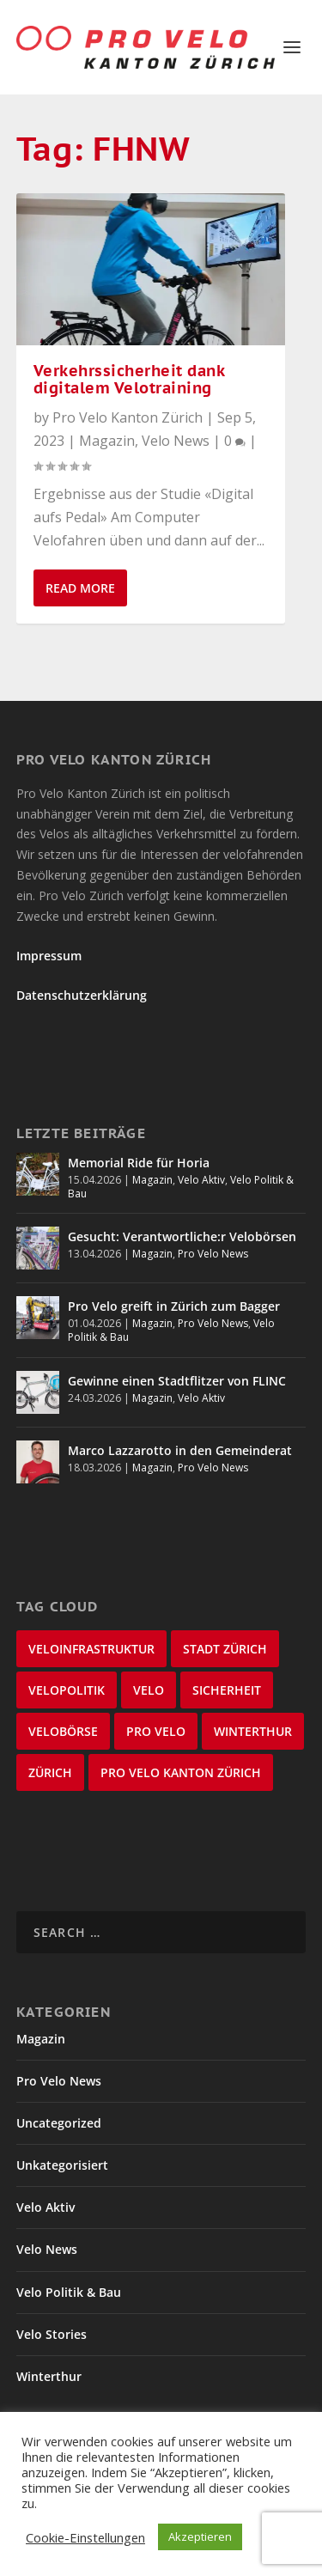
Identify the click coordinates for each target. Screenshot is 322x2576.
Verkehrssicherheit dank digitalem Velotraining (129, 380)
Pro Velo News (213, 1253)
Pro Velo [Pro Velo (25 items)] (155, 1731)
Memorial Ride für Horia (139, 1162)
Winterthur (49, 2376)
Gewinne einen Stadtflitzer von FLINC (177, 1381)
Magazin (107, 440)
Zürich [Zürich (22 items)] (50, 1772)
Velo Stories (51, 2334)
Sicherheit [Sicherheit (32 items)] (226, 1690)
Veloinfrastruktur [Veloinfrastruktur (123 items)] (91, 1649)
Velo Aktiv (201, 1179)
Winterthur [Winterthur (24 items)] (253, 1731)
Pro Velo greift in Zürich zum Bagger (174, 1306)
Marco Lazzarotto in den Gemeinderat (180, 1450)
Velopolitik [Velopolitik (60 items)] (66, 1690)
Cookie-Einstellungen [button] (85, 2537)
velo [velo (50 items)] (148, 1690)
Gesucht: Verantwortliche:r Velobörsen (182, 1236)
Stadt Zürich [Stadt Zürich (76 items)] (225, 1649)
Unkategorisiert (62, 2165)
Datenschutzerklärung (81, 995)
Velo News (176, 440)
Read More (80, 588)
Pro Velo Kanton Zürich (127, 417)
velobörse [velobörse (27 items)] (63, 1731)
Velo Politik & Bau (68, 2292)
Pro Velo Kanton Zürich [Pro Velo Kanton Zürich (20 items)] (180, 1772)
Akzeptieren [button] (200, 2536)
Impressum (49, 955)
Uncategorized (58, 2123)
